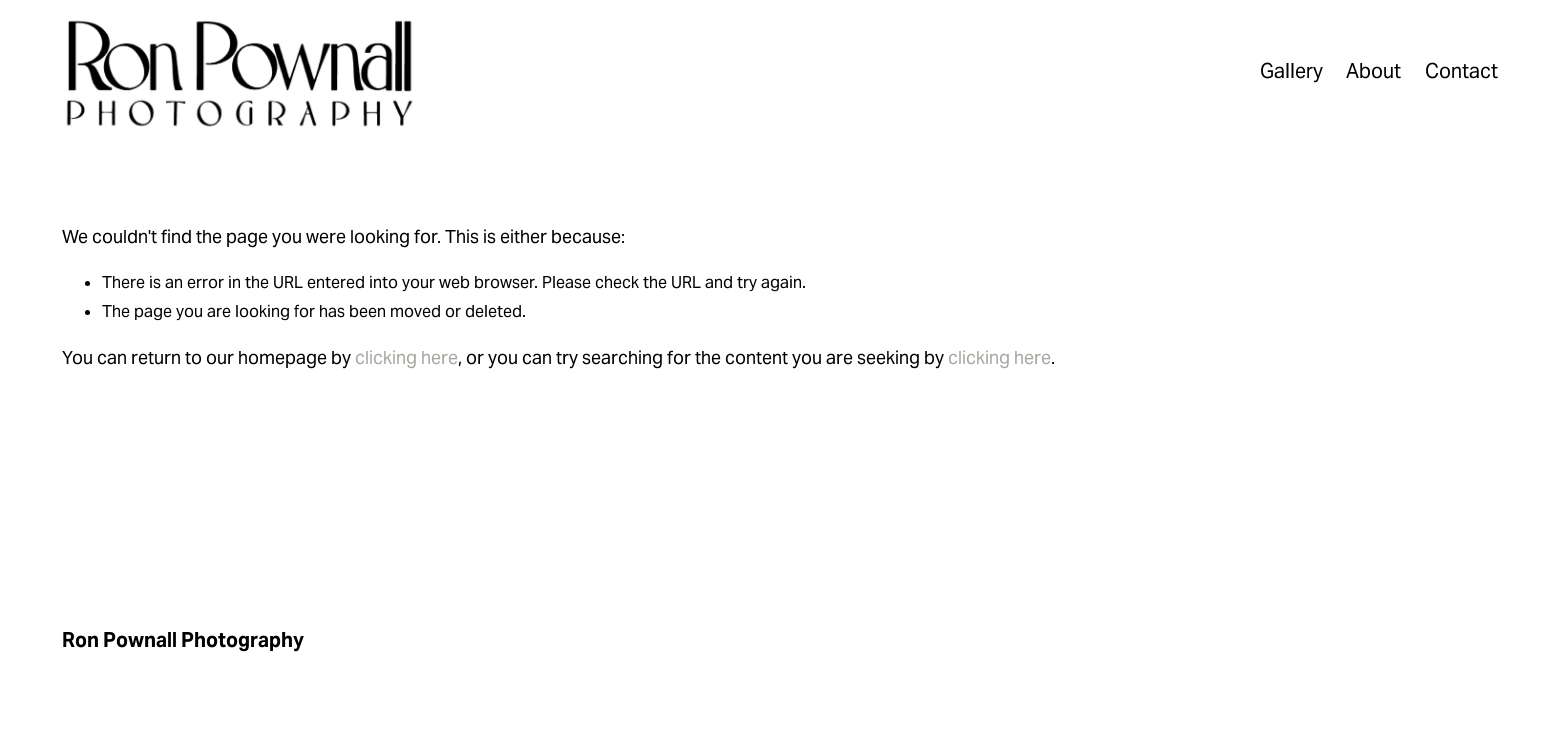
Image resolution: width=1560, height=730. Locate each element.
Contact (1461, 71)
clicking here (406, 357)
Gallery (1291, 71)
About (1373, 71)
